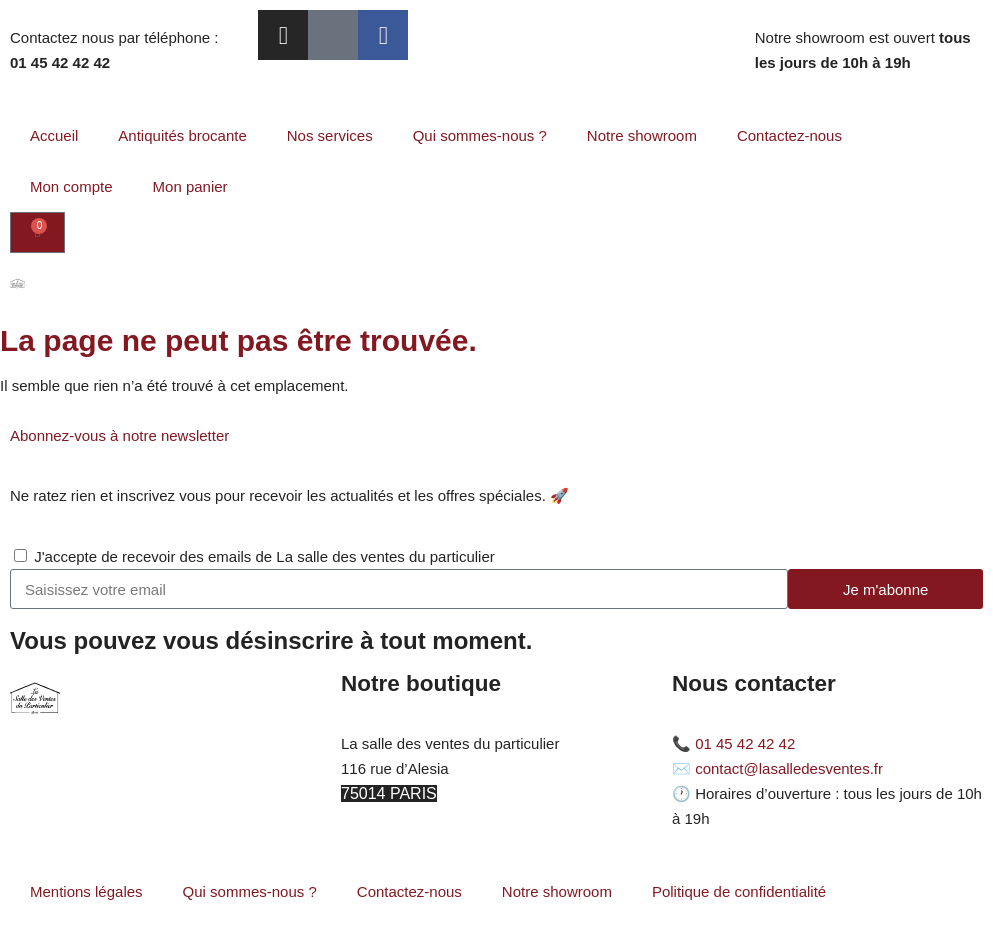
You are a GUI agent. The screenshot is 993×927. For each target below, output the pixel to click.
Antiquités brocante (182, 135)
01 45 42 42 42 (745, 743)
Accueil (54, 135)
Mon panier (190, 186)
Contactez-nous (789, 135)
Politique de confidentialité (739, 891)
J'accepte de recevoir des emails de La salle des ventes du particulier (264, 556)
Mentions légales (86, 891)
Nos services (330, 135)
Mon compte (71, 186)
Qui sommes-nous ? (480, 135)
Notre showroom (642, 135)
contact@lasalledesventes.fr (789, 768)
